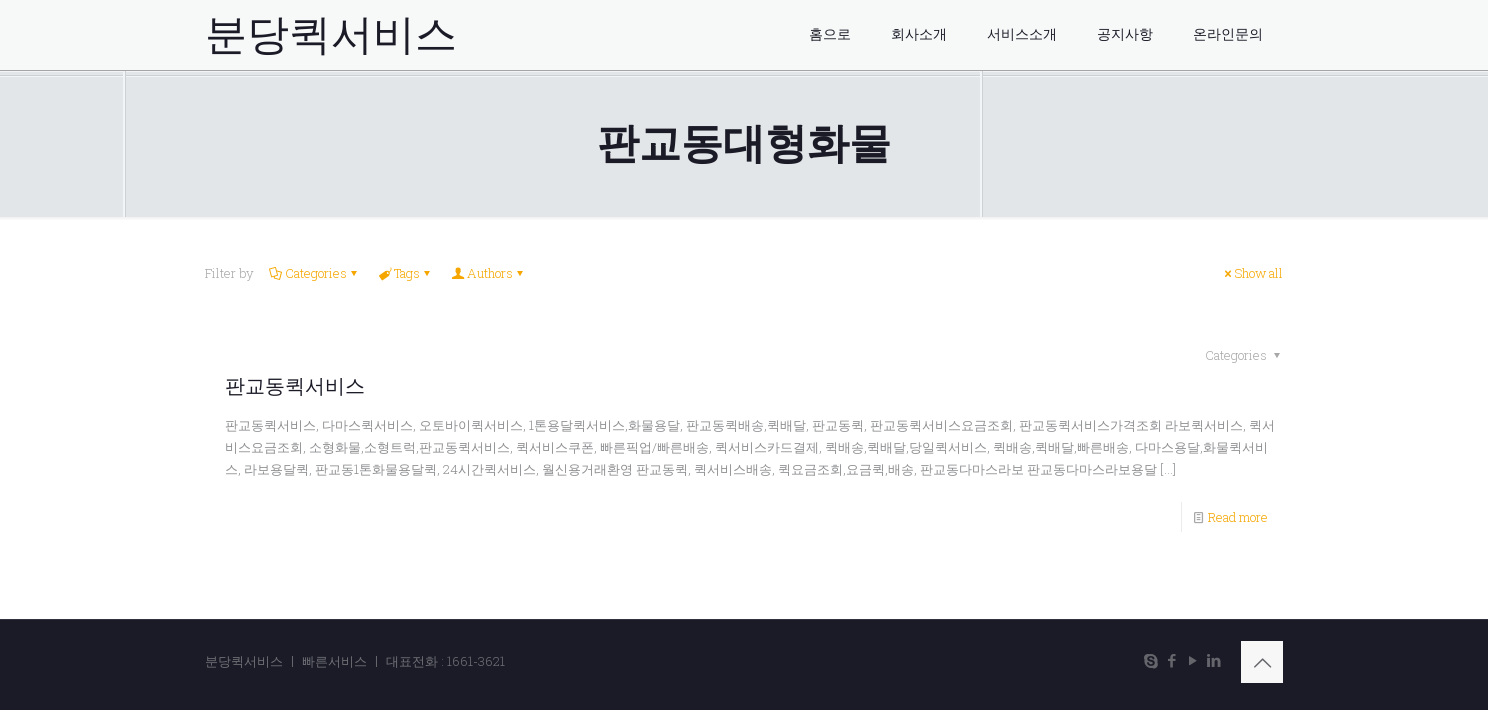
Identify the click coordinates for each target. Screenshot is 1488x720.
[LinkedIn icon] (1213, 660)
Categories (314, 273)
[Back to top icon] (1262, 662)
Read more (1238, 517)
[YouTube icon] (1192, 660)
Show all (1252, 273)
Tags (405, 273)
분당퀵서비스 (331, 35)
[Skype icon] (1150, 660)
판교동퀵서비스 (295, 386)
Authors (488, 273)
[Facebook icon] (1171, 660)
